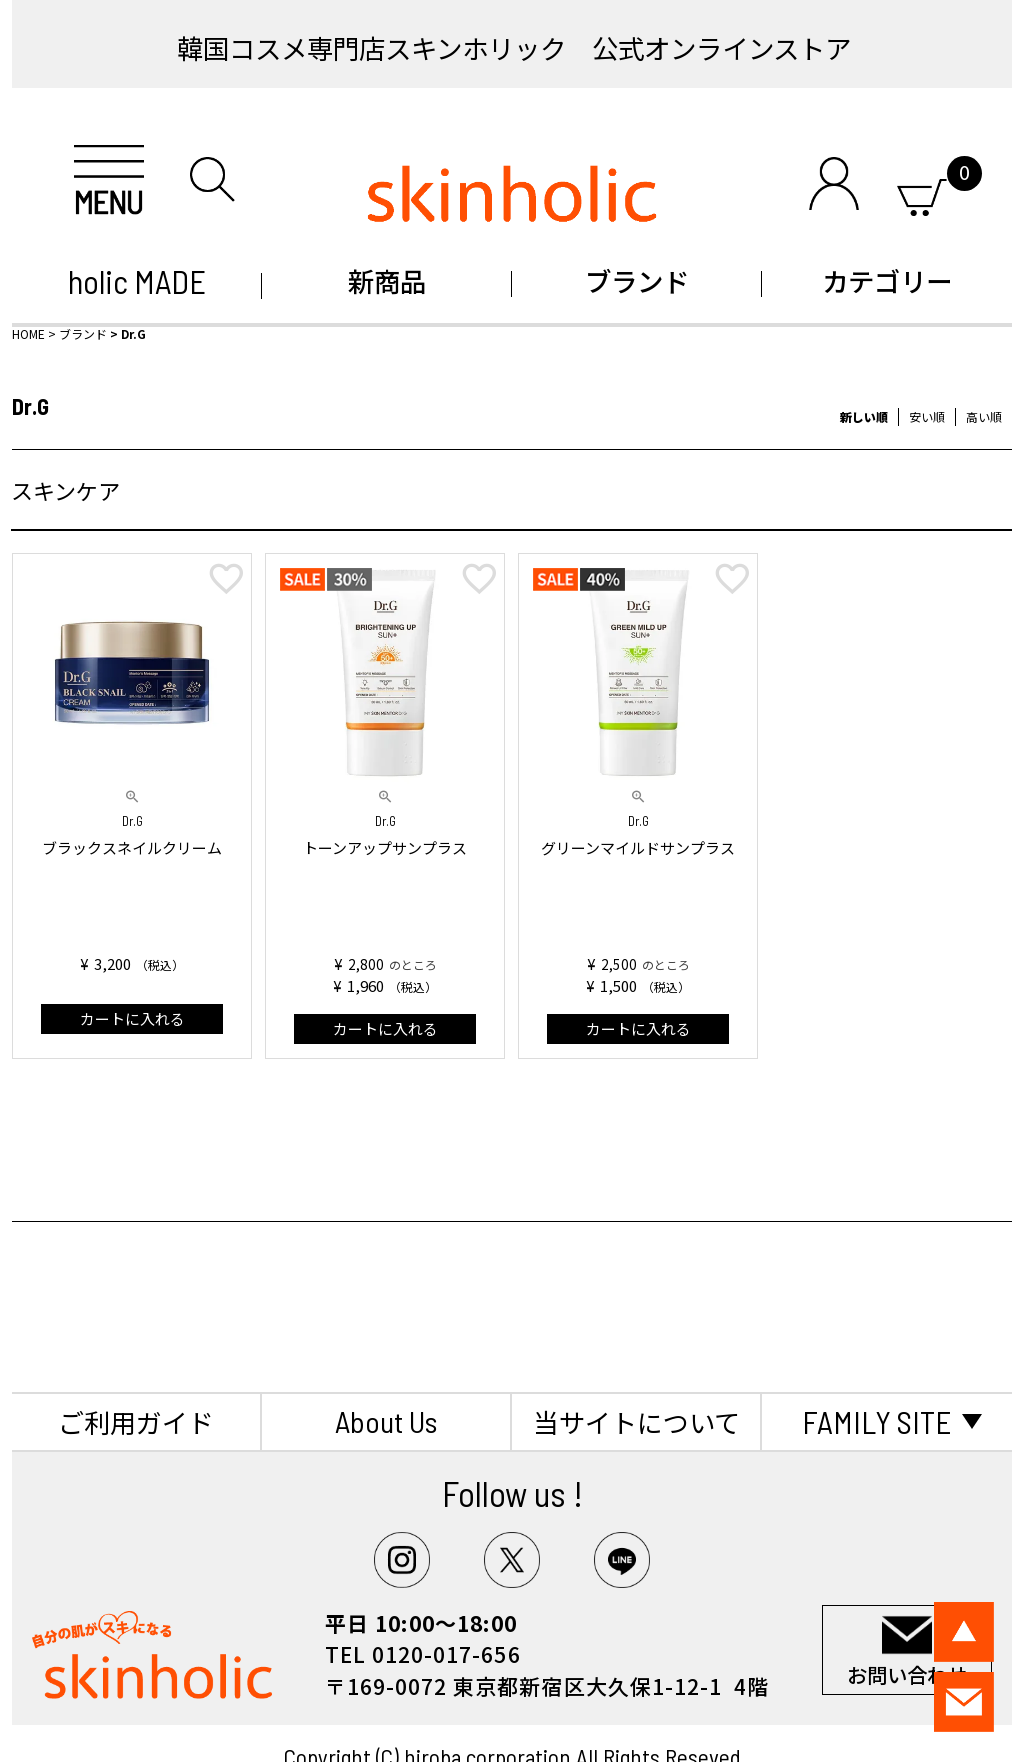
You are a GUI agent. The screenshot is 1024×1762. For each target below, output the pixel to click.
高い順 (984, 416)
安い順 (927, 416)
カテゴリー (887, 280)
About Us (386, 1421)
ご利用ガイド (136, 1421)
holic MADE (137, 281)
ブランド (637, 280)
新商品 (387, 280)
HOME (28, 333)
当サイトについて (636, 1421)
